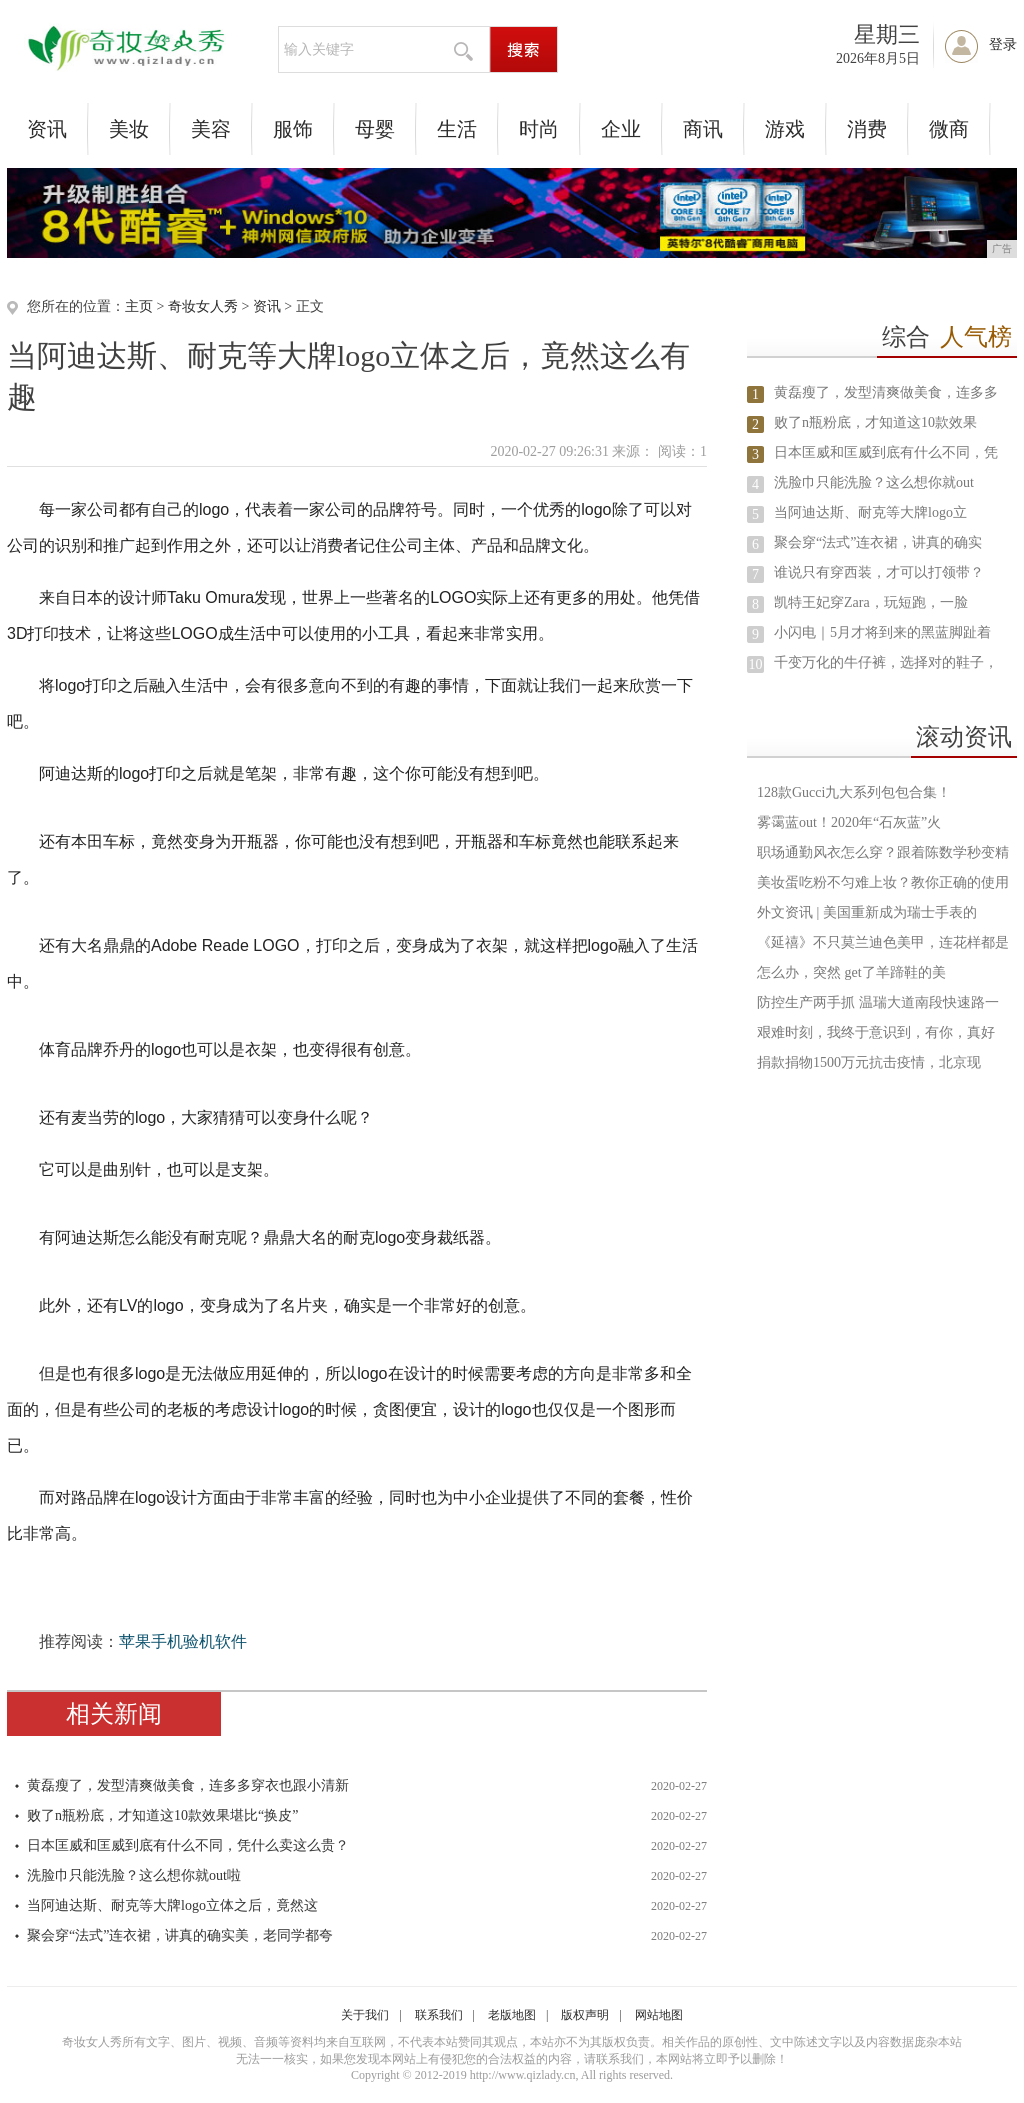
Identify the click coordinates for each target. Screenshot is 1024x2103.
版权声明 (585, 2015)
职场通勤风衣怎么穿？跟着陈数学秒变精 (883, 852)
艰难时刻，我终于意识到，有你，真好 (876, 1032)
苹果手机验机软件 (183, 1641)
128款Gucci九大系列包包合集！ (854, 792)
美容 (211, 129)
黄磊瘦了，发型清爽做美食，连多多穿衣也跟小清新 (188, 1785)
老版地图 (512, 2015)
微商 (949, 129)
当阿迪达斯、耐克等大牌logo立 (870, 512)
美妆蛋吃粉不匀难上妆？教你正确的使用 (883, 882)
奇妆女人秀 (203, 306)
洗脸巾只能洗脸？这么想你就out (874, 482)
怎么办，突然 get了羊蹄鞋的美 (851, 972)
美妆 (129, 129)
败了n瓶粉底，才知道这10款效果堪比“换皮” (162, 1815)
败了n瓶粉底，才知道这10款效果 (875, 422)
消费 (867, 129)
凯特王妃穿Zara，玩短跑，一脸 (871, 602)
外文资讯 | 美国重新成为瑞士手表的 (867, 912)
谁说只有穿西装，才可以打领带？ (879, 572)
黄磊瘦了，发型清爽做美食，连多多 (886, 392)
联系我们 (439, 2015)
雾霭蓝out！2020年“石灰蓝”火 (849, 822)
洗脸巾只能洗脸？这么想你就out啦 (134, 1875)
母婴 (375, 129)
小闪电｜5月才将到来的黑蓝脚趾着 (882, 632)
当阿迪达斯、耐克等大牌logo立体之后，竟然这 (172, 1905)
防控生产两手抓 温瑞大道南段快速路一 (878, 1002)
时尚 (539, 129)
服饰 (293, 129)
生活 (457, 129)
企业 (621, 129)
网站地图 (659, 2015)
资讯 (47, 129)
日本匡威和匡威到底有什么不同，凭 (886, 452)
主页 (139, 306)
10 (756, 664)
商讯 (703, 129)
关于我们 (365, 2015)
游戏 (785, 129)
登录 (1003, 44)
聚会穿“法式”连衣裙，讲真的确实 (878, 542)
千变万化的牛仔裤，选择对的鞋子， (886, 662)
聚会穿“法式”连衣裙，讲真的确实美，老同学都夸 (180, 1935)
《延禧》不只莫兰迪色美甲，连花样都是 (883, 942)
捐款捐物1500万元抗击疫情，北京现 (869, 1062)
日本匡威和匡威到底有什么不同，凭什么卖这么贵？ (188, 1845)
